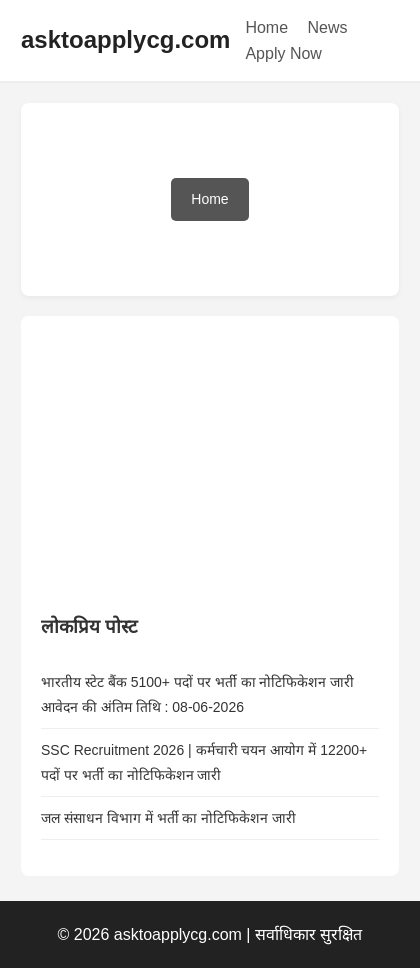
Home (266, 27)
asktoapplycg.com (125, 39)
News (328, 27)
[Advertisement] (191, 461)
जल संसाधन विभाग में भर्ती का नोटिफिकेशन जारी (168, 818)
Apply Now (283, 53)
